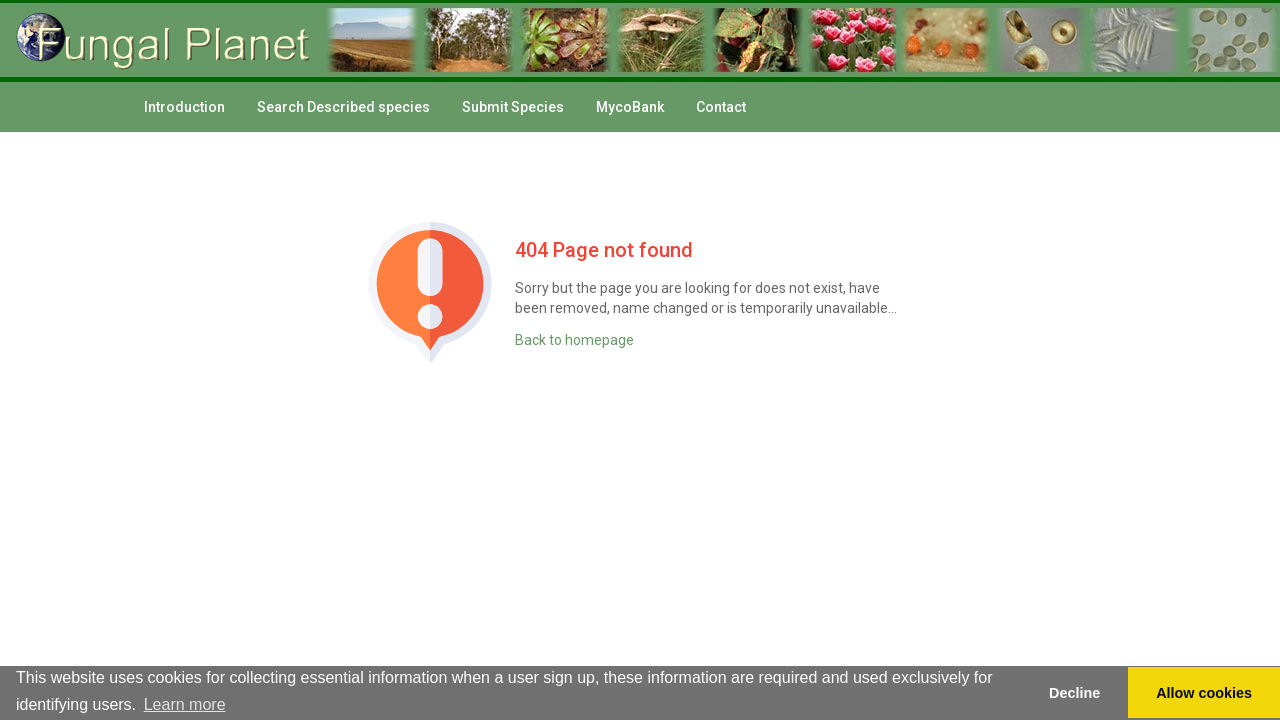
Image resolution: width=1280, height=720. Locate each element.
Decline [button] (1074, 693)
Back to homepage (574, 340)
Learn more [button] (185, 704)
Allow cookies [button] (1204, 693)
